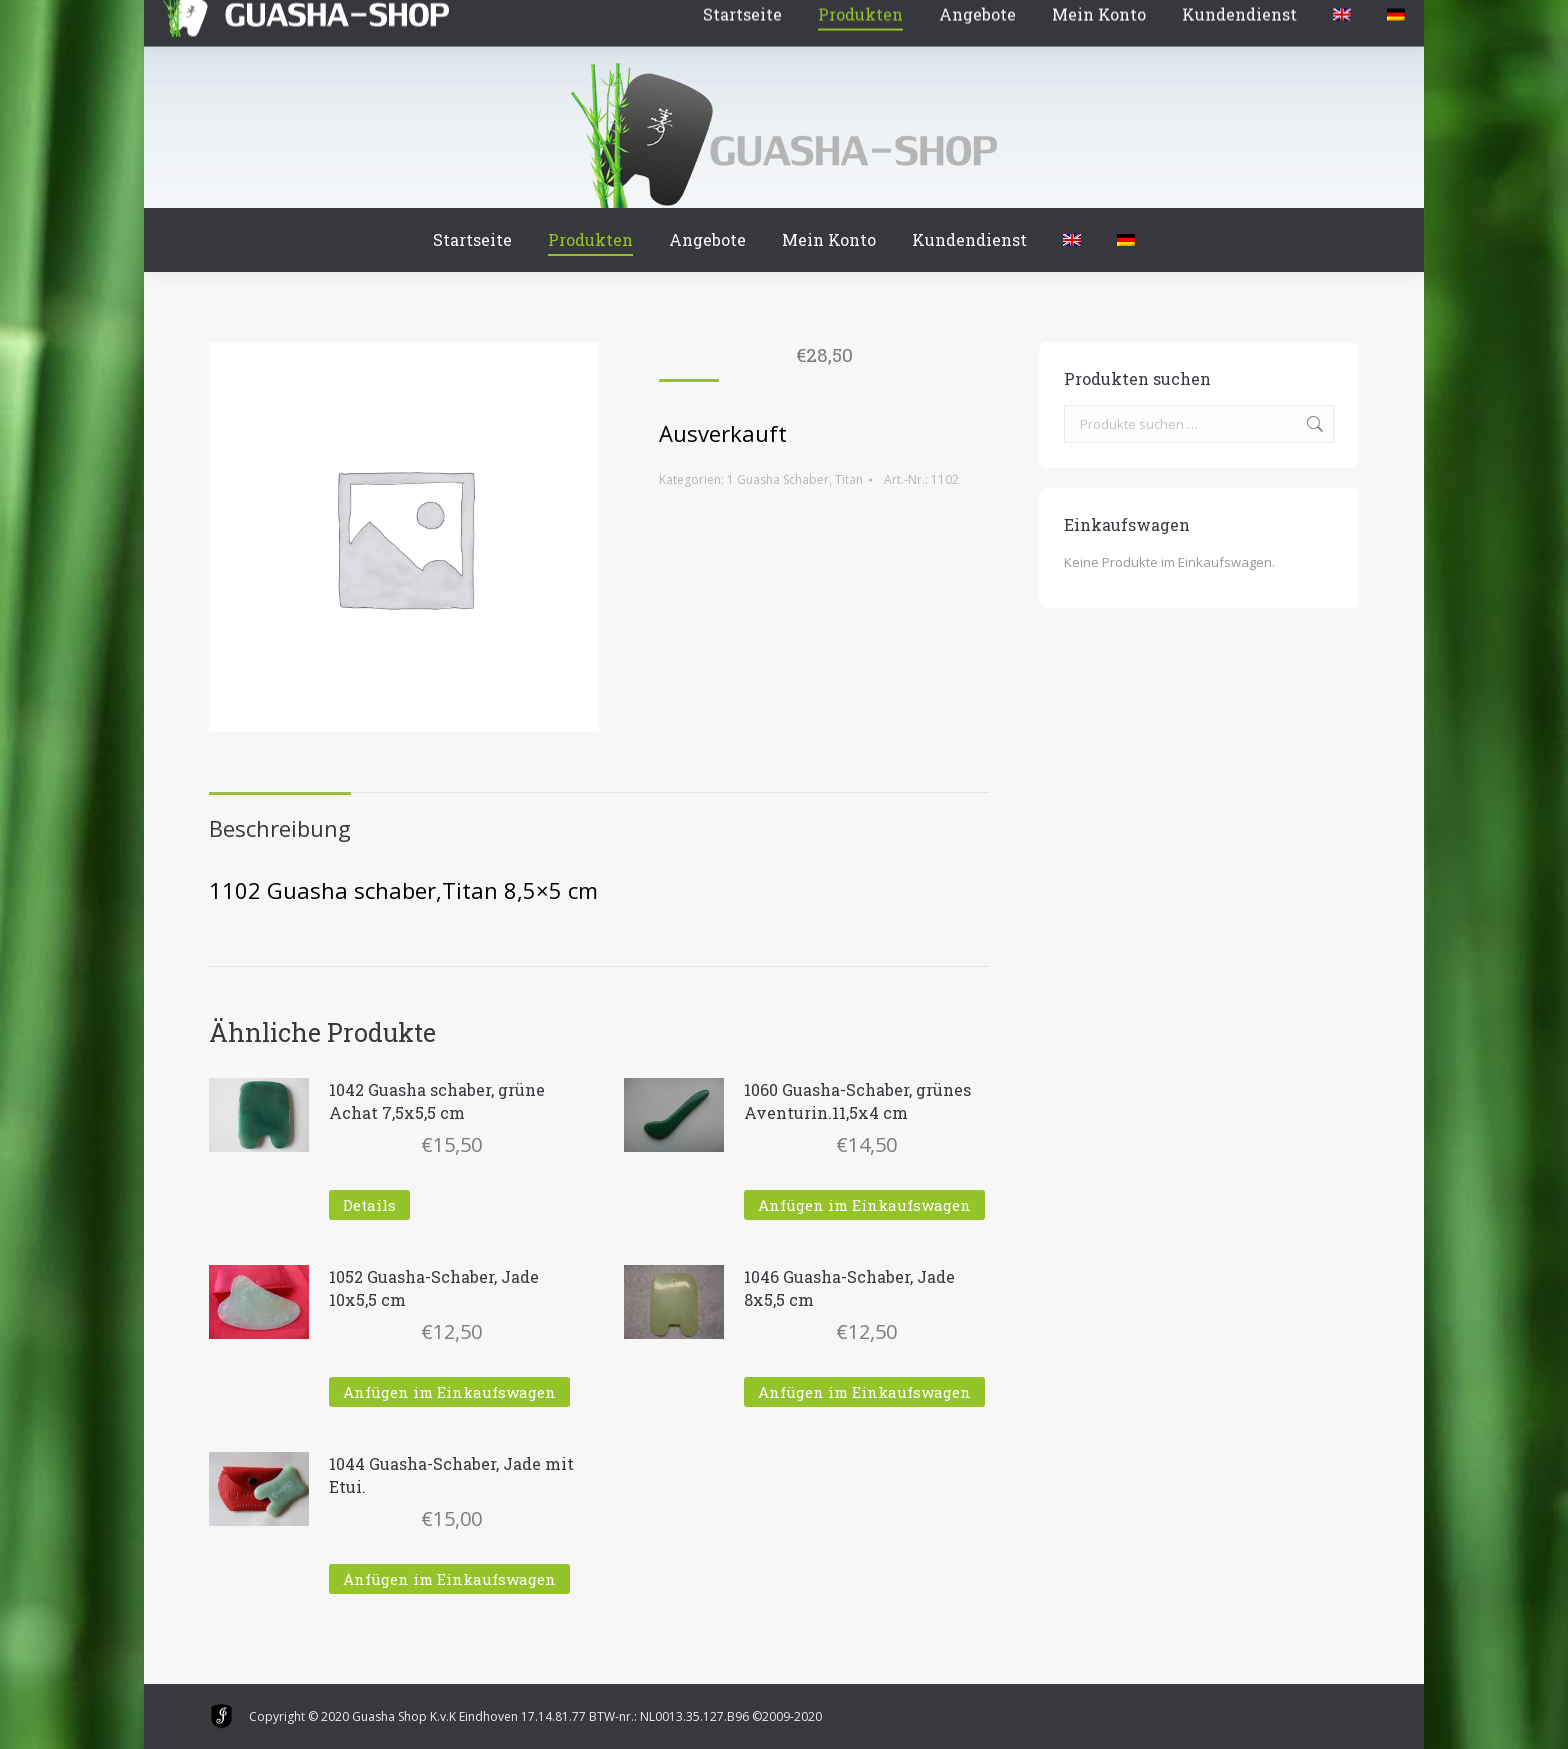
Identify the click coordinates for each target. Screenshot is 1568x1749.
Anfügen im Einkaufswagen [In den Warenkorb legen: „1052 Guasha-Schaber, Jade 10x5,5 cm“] (449, 1392)
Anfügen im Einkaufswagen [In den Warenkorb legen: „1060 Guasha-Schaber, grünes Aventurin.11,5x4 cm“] (864, 1205)
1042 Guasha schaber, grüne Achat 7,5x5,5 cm (437, 1101)
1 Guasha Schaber (778, 479)
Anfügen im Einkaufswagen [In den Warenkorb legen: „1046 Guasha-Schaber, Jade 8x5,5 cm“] (864, 1392)
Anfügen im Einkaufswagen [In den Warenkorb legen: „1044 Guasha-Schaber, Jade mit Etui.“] (449, 1579)
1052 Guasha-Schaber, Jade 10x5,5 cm (434, 1288)
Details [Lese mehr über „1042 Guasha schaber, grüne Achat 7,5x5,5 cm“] (369, 1205)
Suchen (1313, 424)
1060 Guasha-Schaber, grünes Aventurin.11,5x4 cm (857, 1101)
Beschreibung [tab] (280, 828)
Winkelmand (268, 19)
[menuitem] (1072, 240)
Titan (849, 479)
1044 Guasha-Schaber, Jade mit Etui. (451, 1475)
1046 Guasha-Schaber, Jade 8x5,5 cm (849, 1288)
